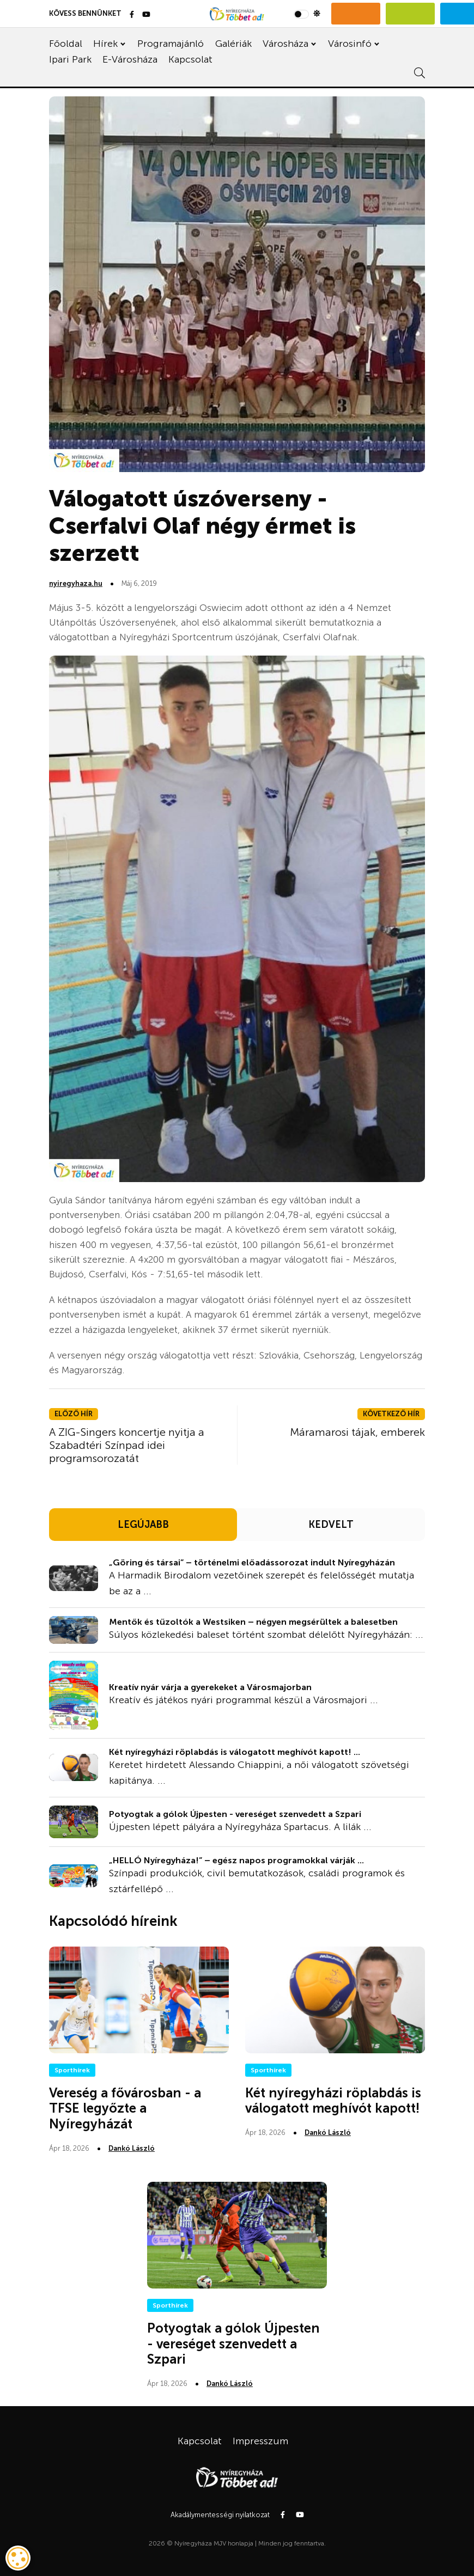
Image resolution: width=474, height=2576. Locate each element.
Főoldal (65, 44)
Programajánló (170, 44)
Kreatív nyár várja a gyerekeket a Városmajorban (210, 1687)
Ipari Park (70, 59)
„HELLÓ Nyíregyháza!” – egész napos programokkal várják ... (236, 1860)
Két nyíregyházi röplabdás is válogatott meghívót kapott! (333, 2100)
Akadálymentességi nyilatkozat (220, 2515)
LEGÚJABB (143, 1525)
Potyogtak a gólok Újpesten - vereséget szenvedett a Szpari (235, 1814)
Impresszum (260, 2441)
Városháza (285, 44)
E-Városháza (129, 59)
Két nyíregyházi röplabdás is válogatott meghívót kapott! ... (234, 1752)
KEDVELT (331, 1525)
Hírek (105, 44)
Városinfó (350, 44)
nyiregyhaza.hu (75, 583)
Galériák (233, 44)
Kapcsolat (190, 59)
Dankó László (131, 2148)
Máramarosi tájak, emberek (357, 1432)
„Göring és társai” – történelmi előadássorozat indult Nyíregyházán (252, 1562)
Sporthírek (72, 2070)
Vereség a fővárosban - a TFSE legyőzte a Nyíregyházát (125, 2108)
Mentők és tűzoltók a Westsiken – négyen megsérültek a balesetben (253, 1622)
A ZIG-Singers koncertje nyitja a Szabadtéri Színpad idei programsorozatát (126, 1445)
